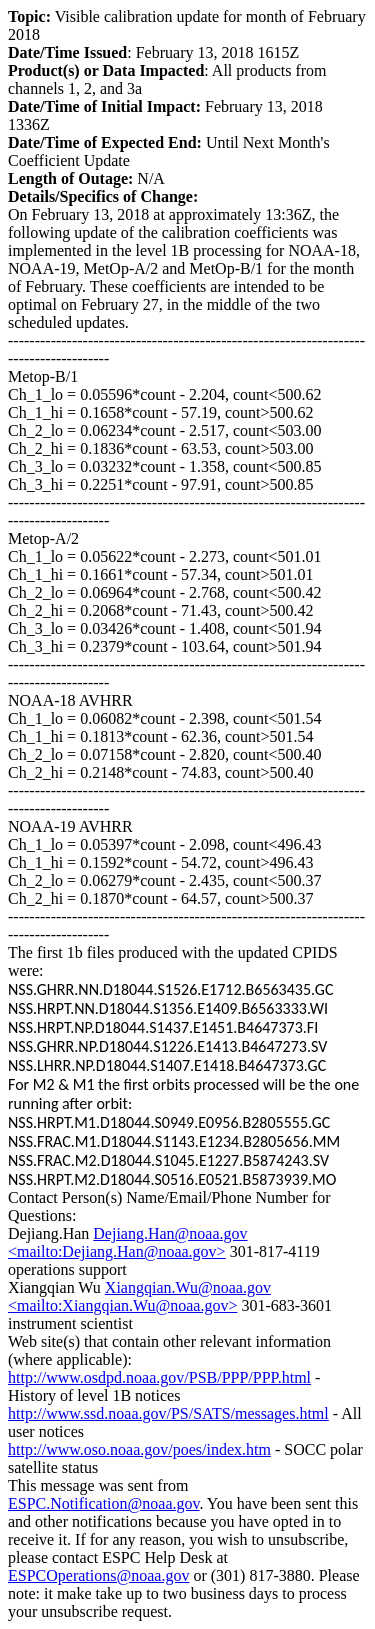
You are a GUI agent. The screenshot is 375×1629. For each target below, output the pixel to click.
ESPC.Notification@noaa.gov (103, 1503)
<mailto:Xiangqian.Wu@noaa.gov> (122, 1305)
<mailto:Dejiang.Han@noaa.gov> (117, 1251)
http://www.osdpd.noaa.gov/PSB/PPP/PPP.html (159, 1377)
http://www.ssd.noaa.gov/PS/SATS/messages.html (168, 1413)
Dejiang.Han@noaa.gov (170, 1233)
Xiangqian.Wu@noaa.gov (188, 1287)
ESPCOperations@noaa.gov (98, 1575)
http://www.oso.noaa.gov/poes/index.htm (139, 1449)
